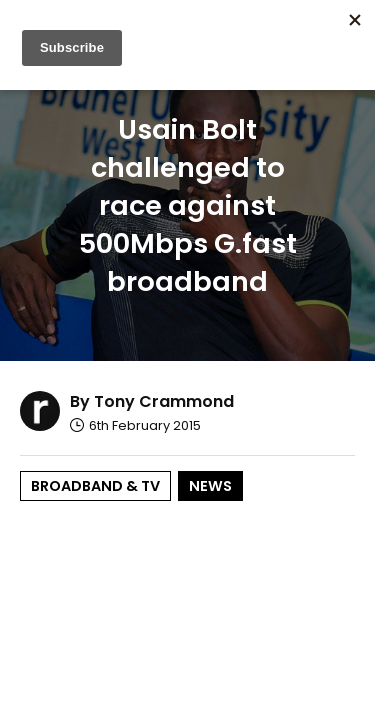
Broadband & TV (95, 486)
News (210, 486)
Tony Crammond (164, 401)
